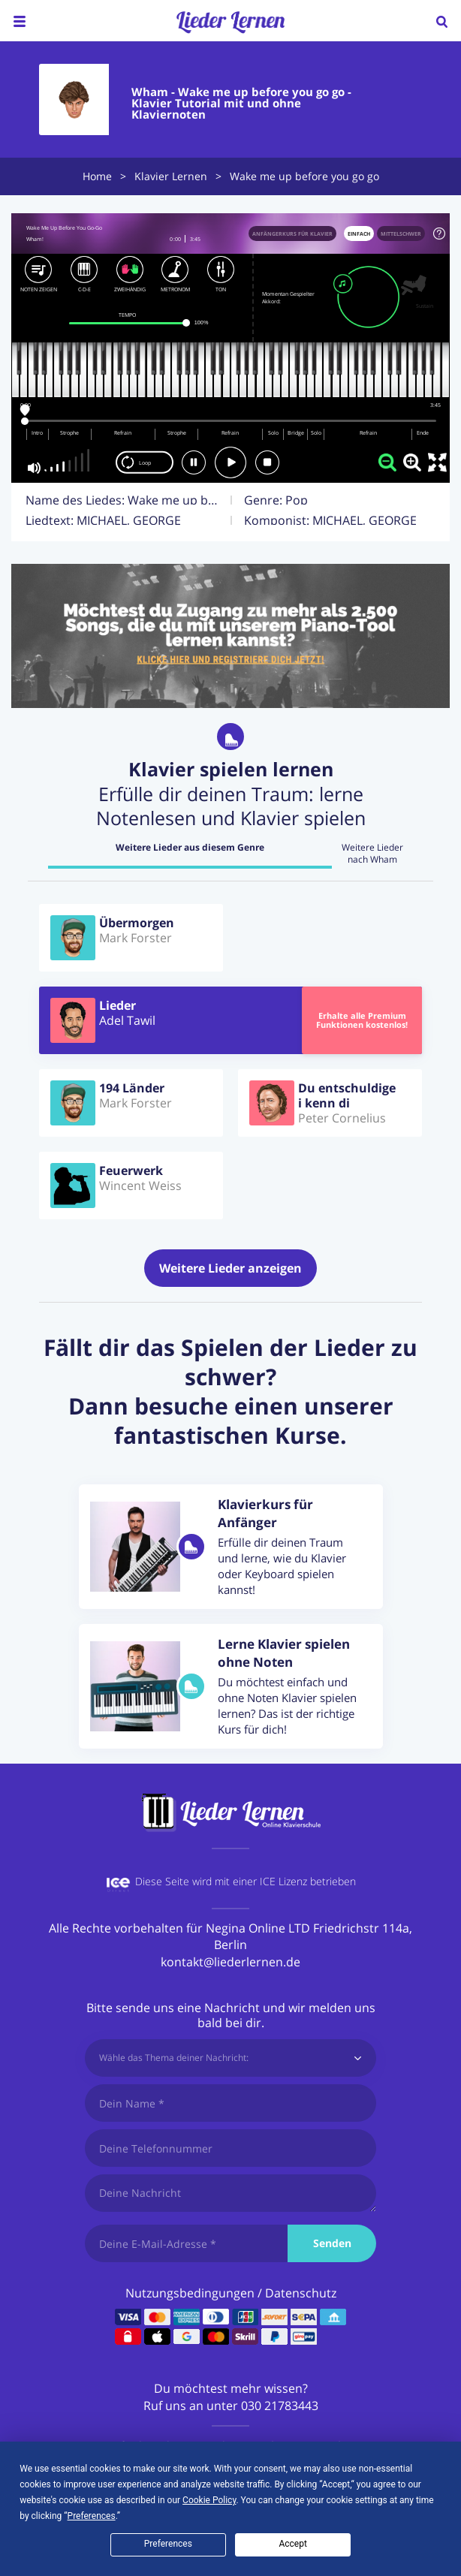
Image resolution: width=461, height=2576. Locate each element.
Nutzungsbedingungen (190, 2293)
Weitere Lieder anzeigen (230, 1268)
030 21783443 (279, 2405)
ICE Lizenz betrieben (308, 1881)
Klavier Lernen (170, 176)
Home (97, 176)
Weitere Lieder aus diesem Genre (190, 848)
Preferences (168, 2543)
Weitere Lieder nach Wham (372, 854)
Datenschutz (300, 2293)
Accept (292, 2543)
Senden (332, 2243)
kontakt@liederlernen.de (230, 1962)
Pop (296, 500)
